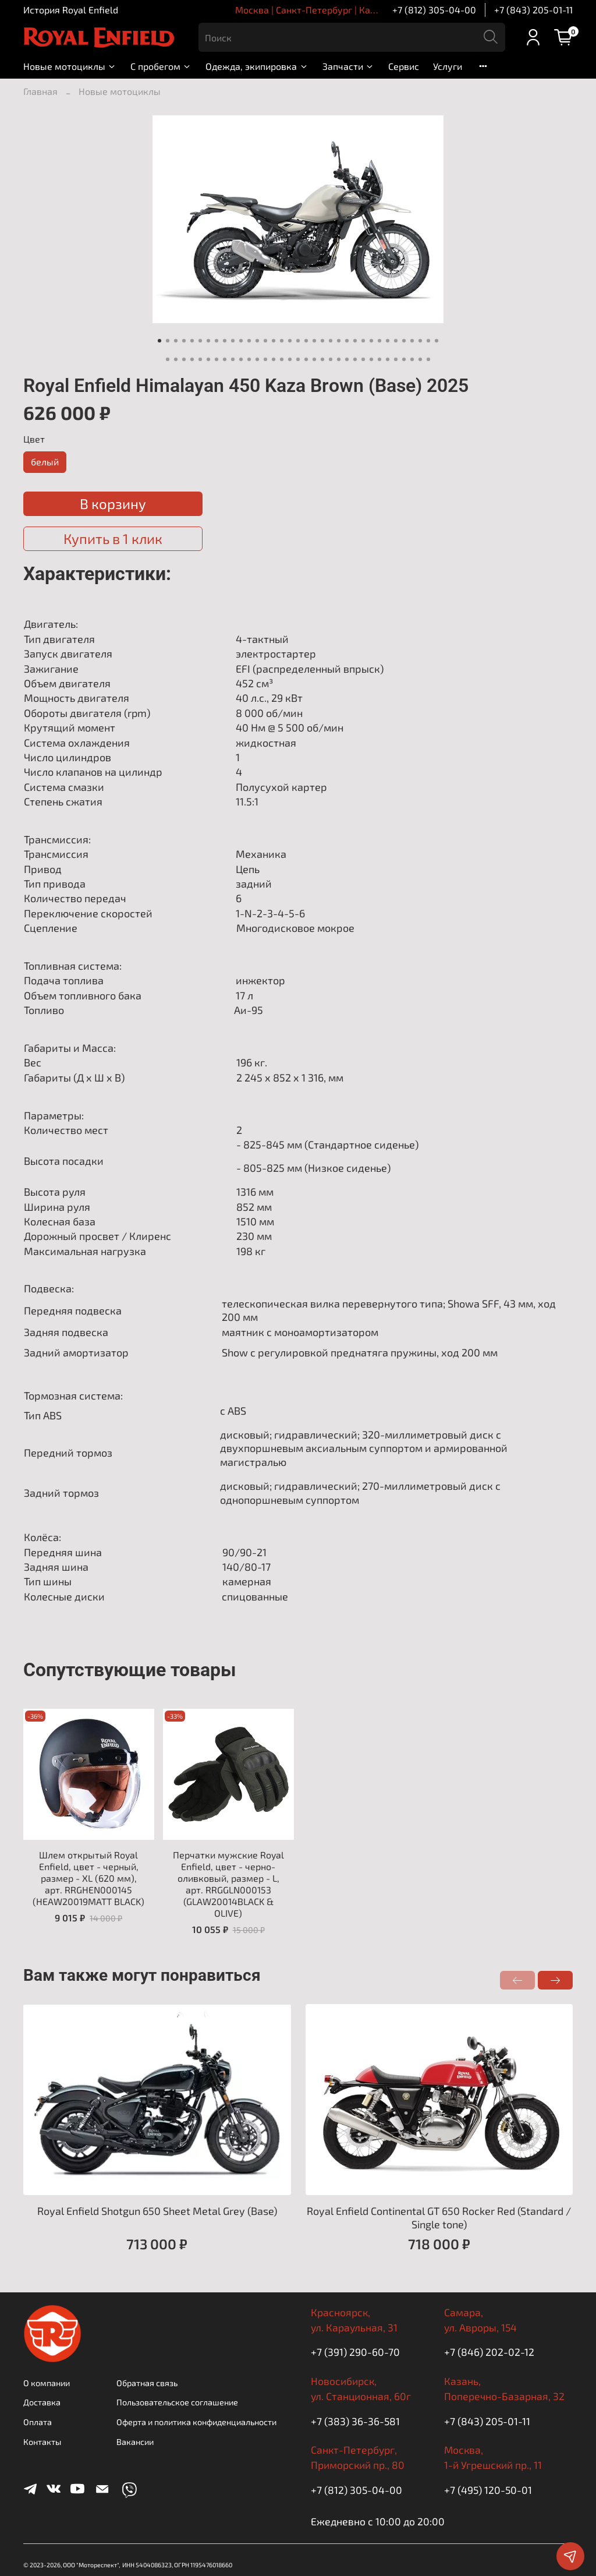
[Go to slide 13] (257, 340)
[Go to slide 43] (224, 359)
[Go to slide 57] (338, 359)
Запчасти (348, 66)
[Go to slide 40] (200, 359)
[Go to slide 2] (167, 340)
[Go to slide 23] (338, 340)
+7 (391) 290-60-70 (355, 2351)
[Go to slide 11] (241, 340)
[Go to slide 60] (363, 359)
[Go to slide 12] (249, 340)
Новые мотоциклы (69, 66)
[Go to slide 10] (233, 340)
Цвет (34, 438)
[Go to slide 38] (184, 359)
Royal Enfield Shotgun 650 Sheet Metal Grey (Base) (157, 2210)
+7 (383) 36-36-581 (355, 2421)
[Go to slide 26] (363, 340)
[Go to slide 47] (257, 359)
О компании (46, 2383)
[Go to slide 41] (208, 359)
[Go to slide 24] (347, 340)
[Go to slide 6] (200, 340)
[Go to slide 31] (404, 340)
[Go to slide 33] (420, 340)
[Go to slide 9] (224, 340)
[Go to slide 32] (412, 340)
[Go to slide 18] (298, 340)
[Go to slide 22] (330, 340)
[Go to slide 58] (347, 359)
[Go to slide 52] (298, 359)
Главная (40, 91)
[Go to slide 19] (306, 340)
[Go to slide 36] (167, 359)
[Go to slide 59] (355, 359)
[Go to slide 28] (379, 340)
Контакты (42, 2442)
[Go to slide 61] (371, 359)
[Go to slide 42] (216, 359)
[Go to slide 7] (208, 340)
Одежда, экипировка (256, 66)
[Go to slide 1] (159, 340)
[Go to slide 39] (192, 359)
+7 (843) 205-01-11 (533, 9)
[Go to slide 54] (314, 359)
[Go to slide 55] (322, 359)
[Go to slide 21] (322, 340)
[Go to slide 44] (233, 359)
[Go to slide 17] (290, 340)
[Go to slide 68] (428, 359)
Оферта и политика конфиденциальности (196, 2422)
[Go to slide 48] (265, 359)
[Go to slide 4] (184, 340)
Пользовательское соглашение (177, 2402)
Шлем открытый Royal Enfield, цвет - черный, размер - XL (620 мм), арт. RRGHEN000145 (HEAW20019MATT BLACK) (88, 1878)
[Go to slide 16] (281, 340)
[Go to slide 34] (428, 340)
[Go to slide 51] (290, 359)
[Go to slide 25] (355, 340)
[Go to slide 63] (387, 359)
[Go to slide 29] (387, 340)
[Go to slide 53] (306, 359)
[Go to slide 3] (176, 340)
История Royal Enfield (70, 9)
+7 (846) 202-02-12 (489, 2351)
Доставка (42, 2402)
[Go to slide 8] (216, 340)
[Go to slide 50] (281, 359)
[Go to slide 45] (241, 359)
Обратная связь (147, 2383)
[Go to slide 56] (330, 359)
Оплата (37, 2422)
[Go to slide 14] (265, 340)
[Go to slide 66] (412, 359)
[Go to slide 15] (273, 340)
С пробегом (160, 66)
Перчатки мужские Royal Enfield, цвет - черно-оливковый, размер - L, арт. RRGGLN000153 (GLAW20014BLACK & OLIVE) (228, 1883)
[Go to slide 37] (176, 359)
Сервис (403, 66)
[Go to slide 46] (249, 359)
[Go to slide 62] (379, 359)
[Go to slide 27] (371, 340)
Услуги (447, 66)
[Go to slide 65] (404, 359)
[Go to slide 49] (273, 359)
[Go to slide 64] (396, 359)
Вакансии (135, 2442)
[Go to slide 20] (314, 340)
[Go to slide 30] (396, 340)
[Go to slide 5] (192, 340)
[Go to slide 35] (436, 340)
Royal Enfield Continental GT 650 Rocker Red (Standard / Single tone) (439, 2217)
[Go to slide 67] (420, 359)
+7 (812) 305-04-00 (434, 9)
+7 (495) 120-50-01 (488, 2489)
